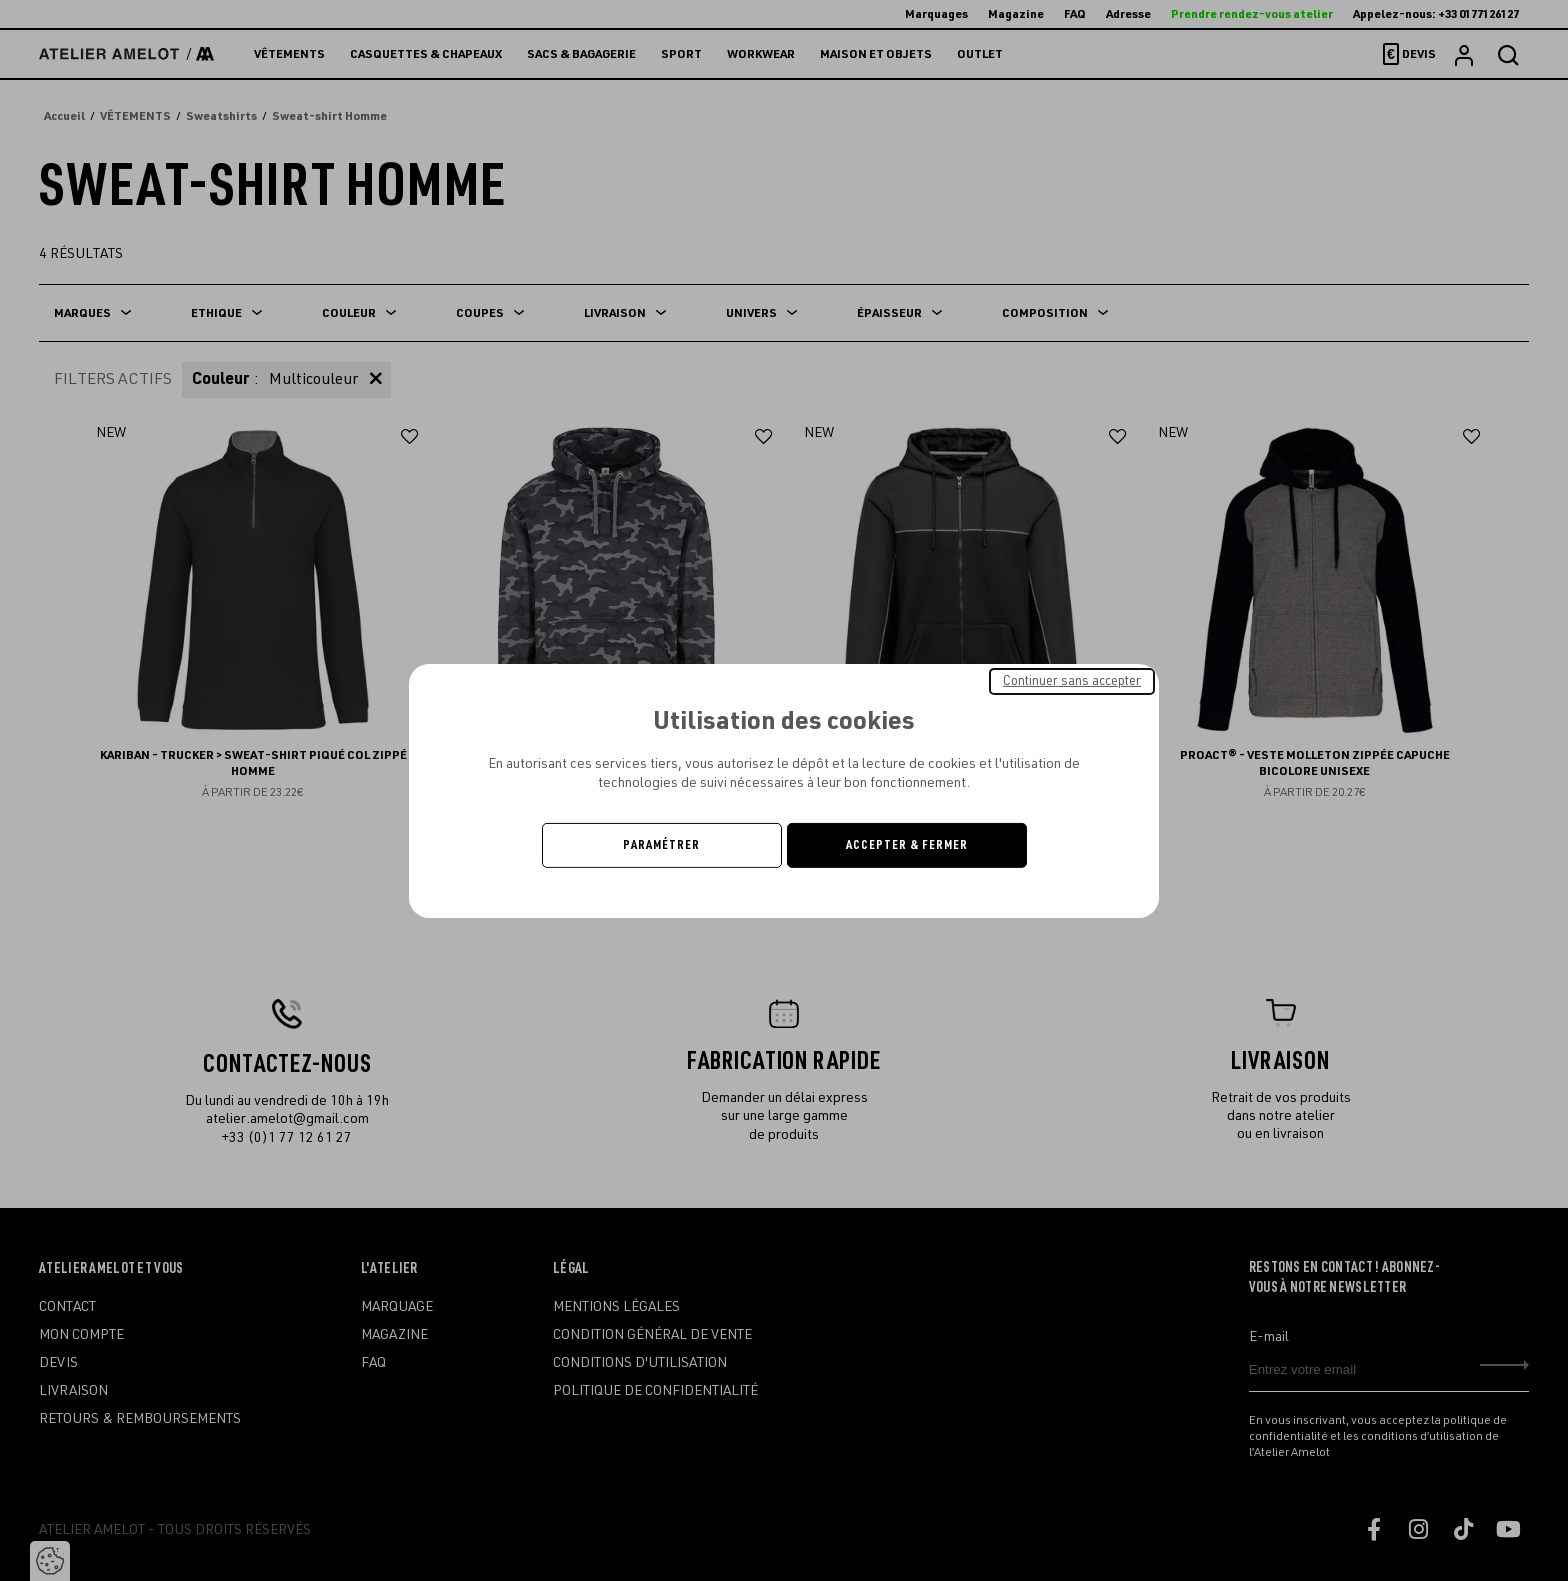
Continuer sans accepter (1072, 680)
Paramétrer (661, 845)
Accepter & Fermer (907, 845)
